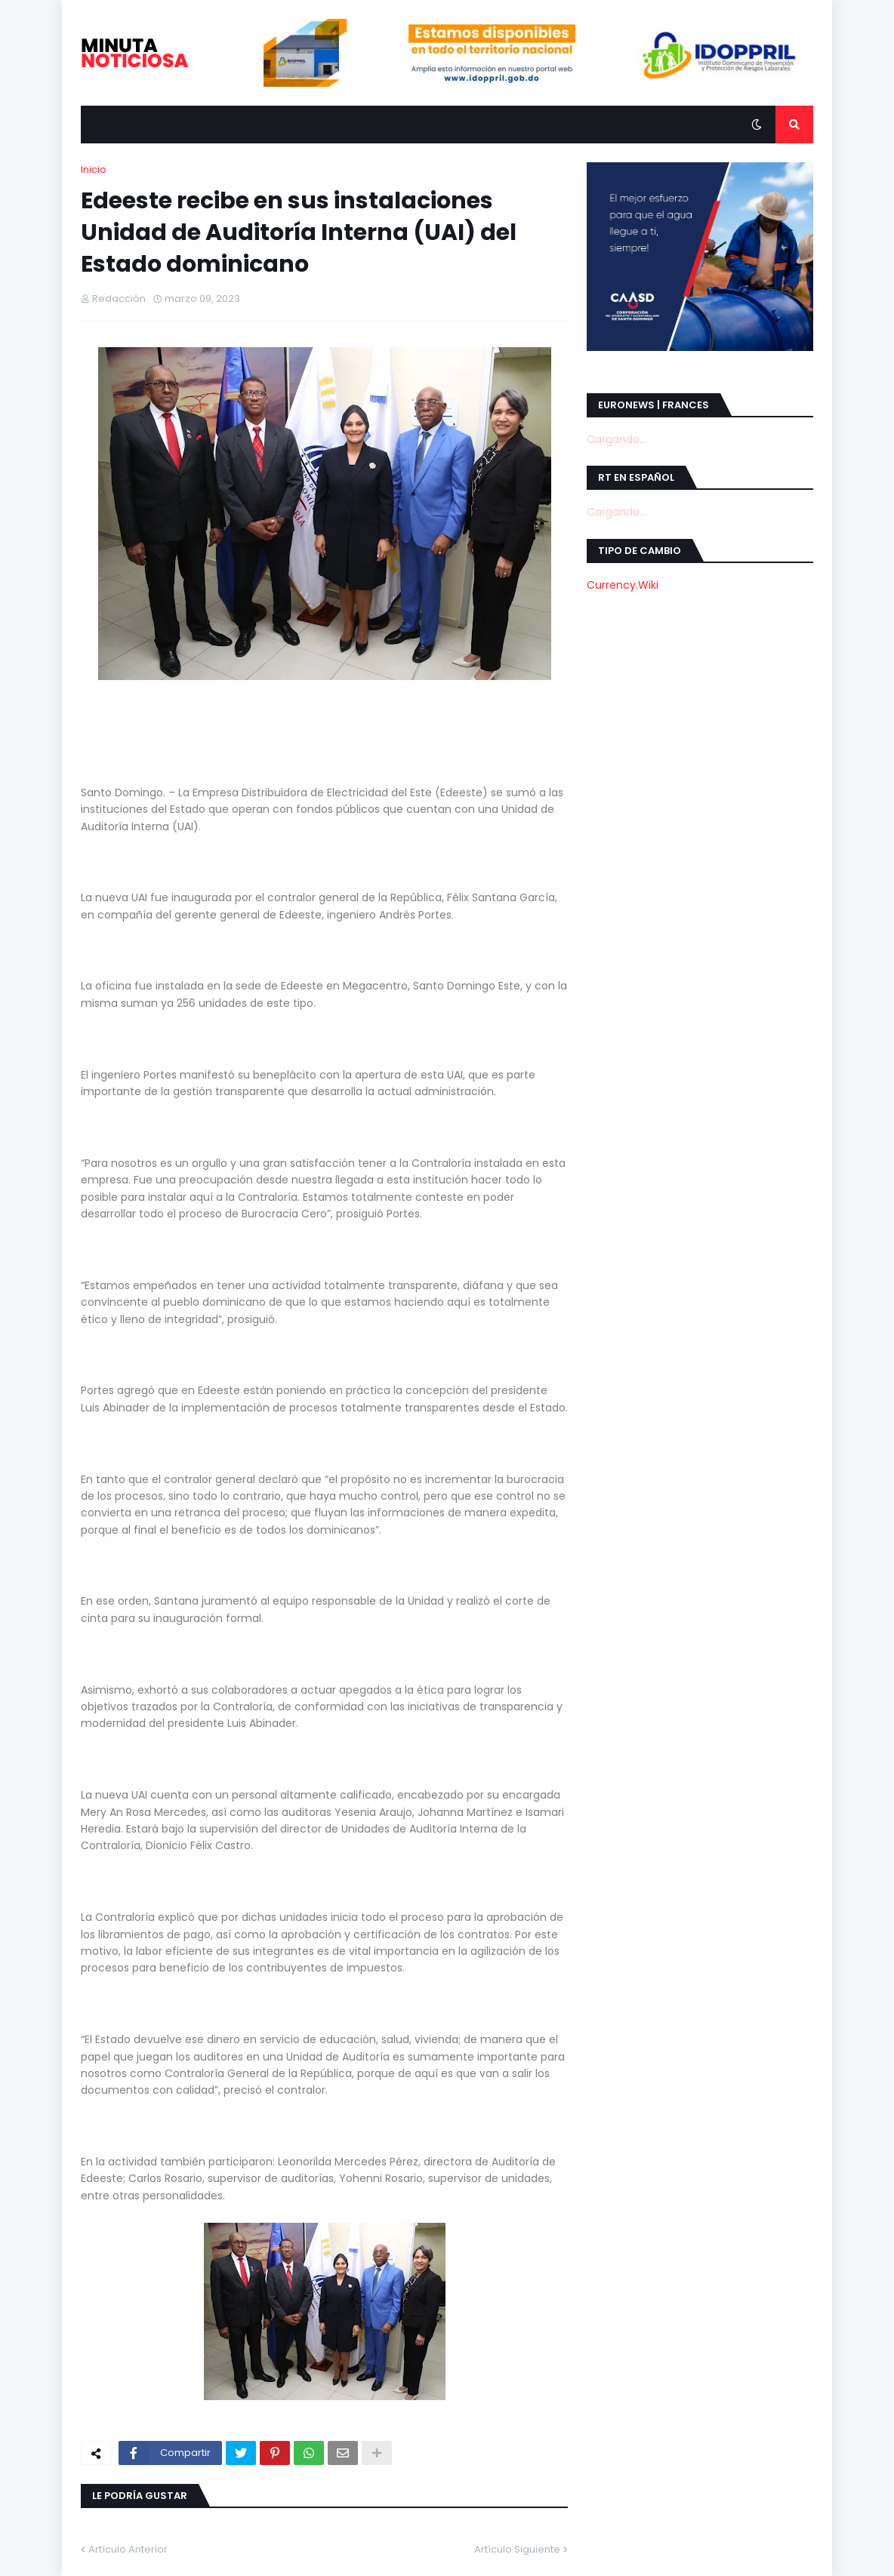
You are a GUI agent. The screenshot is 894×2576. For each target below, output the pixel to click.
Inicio (93, 169)
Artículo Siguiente (517, 2549)
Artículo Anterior (128, 2549)
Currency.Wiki (622, 584)
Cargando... (616, 439)
